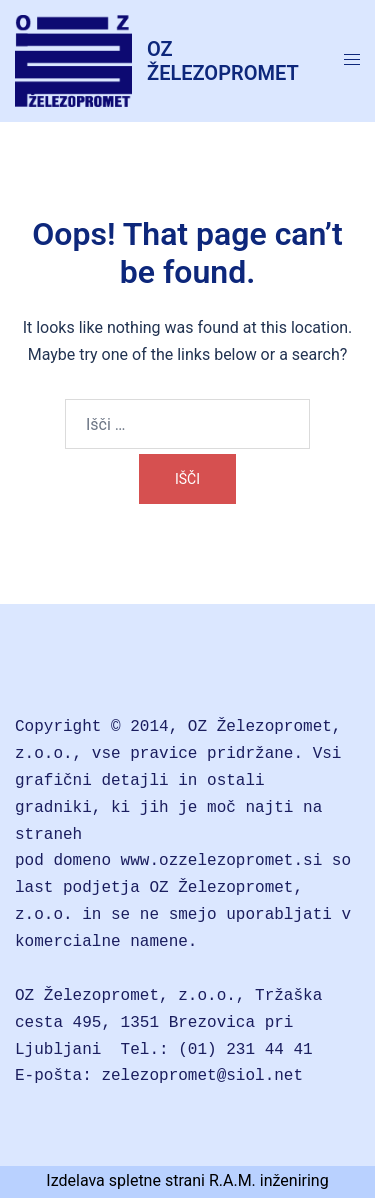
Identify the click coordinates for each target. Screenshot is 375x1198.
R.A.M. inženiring (269, 1180)
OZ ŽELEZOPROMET (223, 61)
